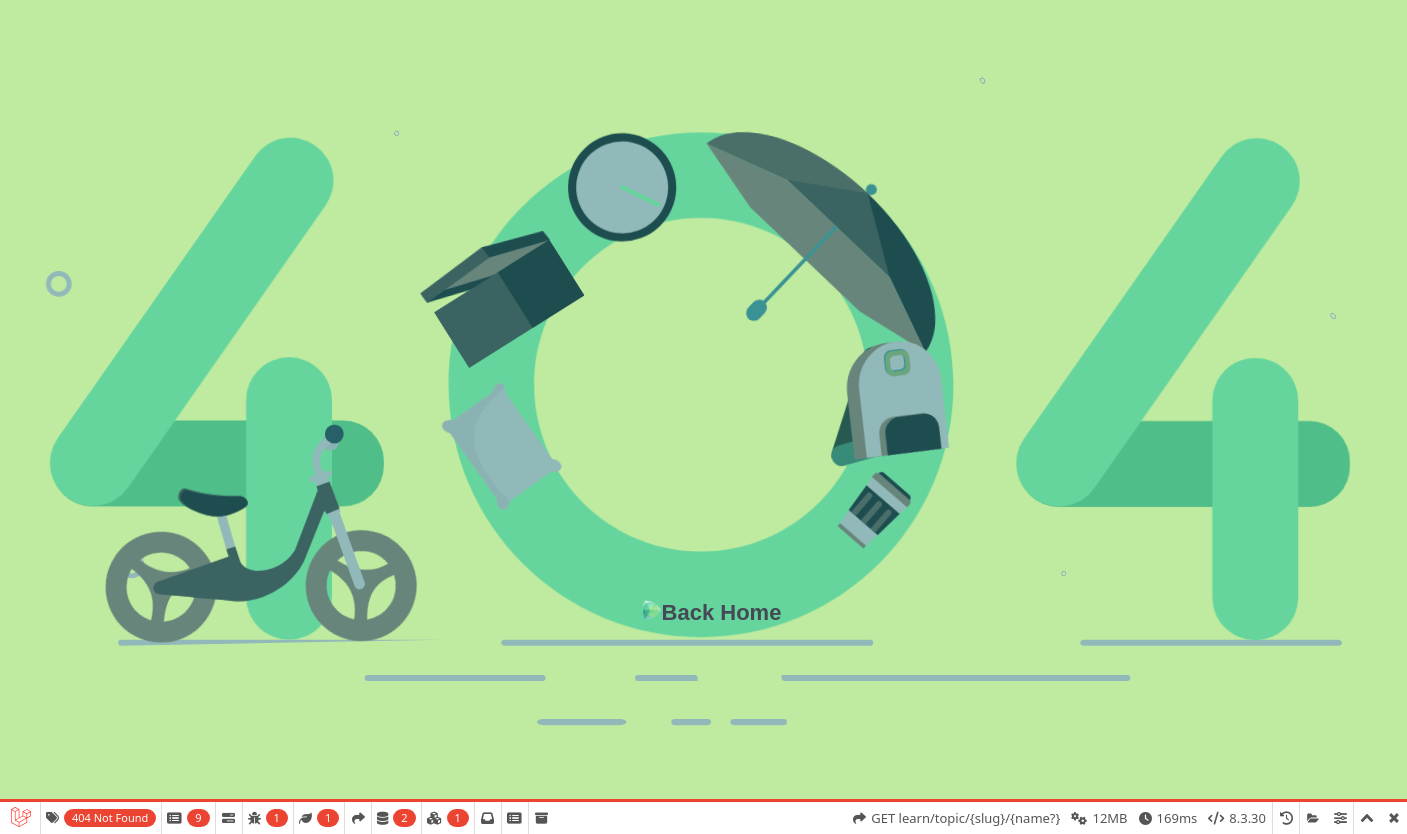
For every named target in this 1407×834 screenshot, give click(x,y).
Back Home (722, 612)
